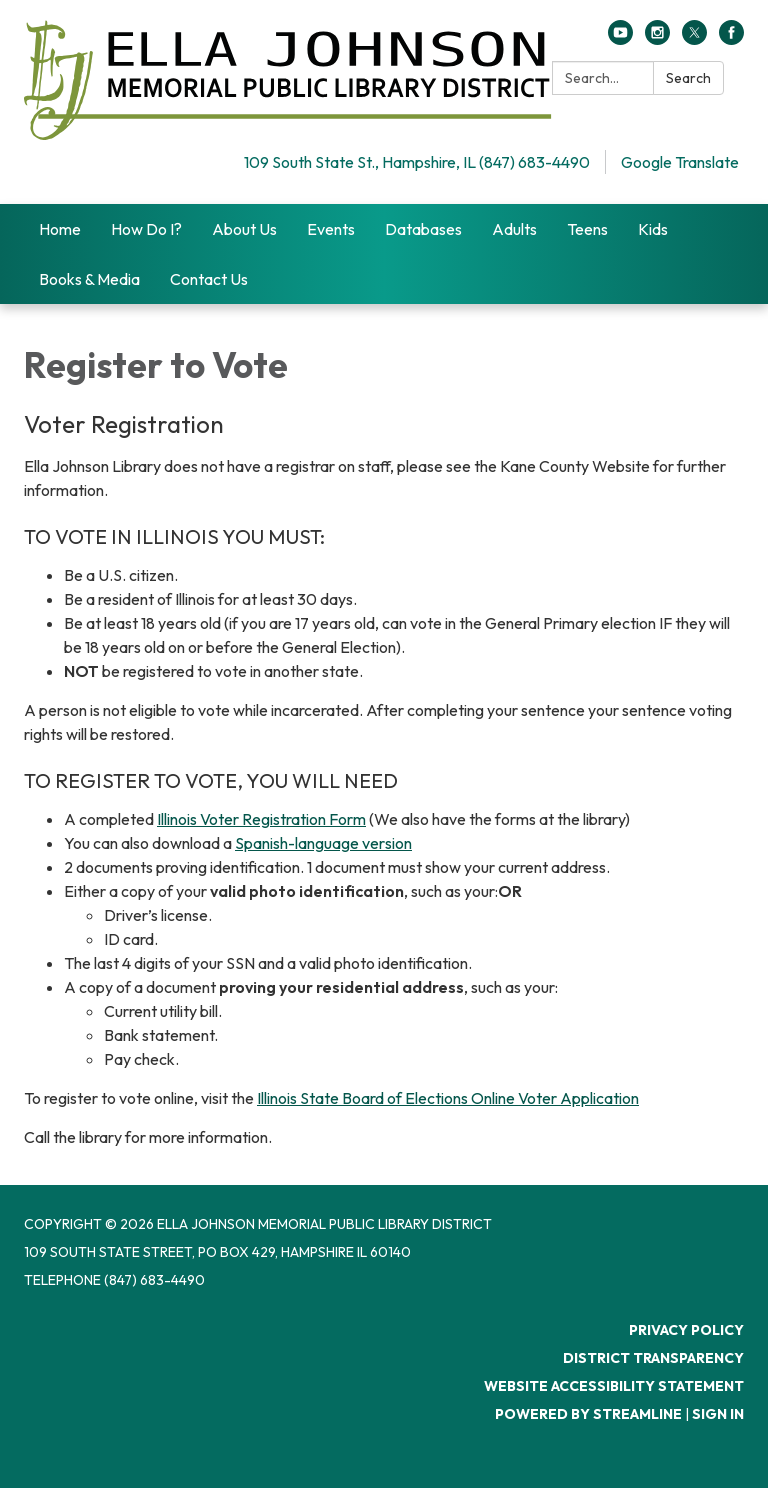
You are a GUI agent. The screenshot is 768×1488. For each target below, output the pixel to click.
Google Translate (680, 162)
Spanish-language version (323, 843)
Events (331, 229)
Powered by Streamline (588, 1414)
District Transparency (653, 1358)
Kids (653, 229)
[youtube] (620, 39)
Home (60, 229)
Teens (587, 229)
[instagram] (657, 39)
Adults (514, 229)
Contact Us (209, 279)
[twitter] (694, 39)
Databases (423, 229)
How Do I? (146, 229)
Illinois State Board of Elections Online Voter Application (448, 1098)
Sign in (718, 1414)
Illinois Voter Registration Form (261, 819)
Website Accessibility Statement (614, 1386)
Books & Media (89, 279)
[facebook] (731, 39)
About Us (244, 229)
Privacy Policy (686, 1330)
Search (688, 78)
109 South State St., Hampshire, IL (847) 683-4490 (417, 162)
